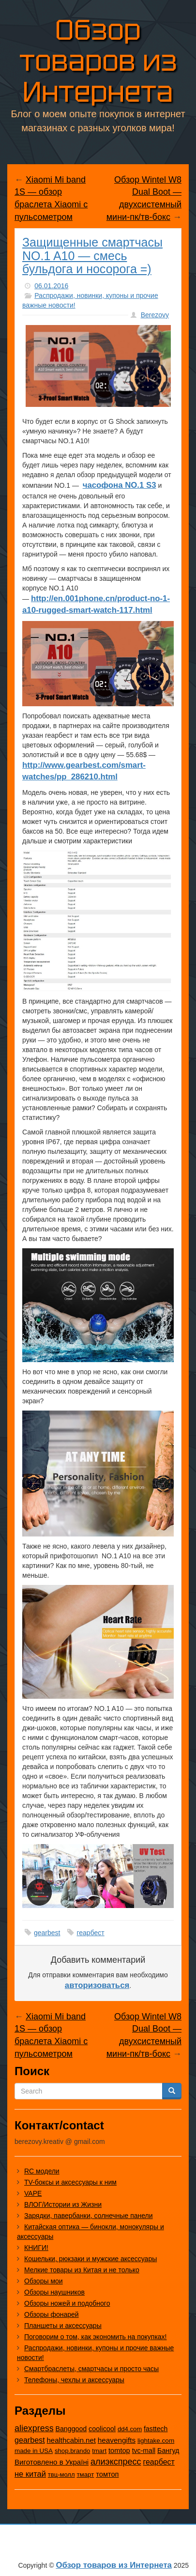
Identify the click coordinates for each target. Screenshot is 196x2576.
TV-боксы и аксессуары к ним (70, 2182)
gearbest (47, 1933)
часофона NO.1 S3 (119, 485)
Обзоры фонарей (51, 2314)
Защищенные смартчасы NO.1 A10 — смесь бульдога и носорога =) (92, 255)
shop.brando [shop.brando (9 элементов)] (72, 2450)
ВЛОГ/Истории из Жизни (63, 2204)
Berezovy (155, 315)
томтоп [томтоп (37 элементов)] (107, 2474)
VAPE (33, 2193)
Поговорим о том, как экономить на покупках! (95, 2337)
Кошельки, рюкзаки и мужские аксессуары (90, 2259)
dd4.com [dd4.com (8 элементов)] (130, 2429)
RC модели (42, 2171)
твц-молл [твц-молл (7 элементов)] (61, 2474)
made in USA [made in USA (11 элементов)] (34, 2450)
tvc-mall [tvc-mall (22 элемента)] (144, 2450)
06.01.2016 (51, 286)
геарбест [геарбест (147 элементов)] (158, 2462)
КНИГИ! (36, 2247)
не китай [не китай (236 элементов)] (30, 2473)
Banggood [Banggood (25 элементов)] (71, 2429)
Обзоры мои (43, 2281)
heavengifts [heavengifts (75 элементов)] (117, 2440)
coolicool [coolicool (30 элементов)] (102, 2429)
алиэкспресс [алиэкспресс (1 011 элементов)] (115, 2462)
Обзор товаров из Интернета (98, 59)
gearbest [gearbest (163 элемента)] (30, 2440)
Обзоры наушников (54, 2292)
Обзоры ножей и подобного (67, 2303)
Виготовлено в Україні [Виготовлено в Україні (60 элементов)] (52, 2462)
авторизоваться (97, 1985)
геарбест (90, 1933)
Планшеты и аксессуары (63, 2325)
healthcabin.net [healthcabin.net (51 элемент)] (71, 2440)
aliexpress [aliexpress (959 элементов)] (34, 2428)
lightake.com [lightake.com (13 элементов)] (155, 2440)
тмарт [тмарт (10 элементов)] (85, 2474)
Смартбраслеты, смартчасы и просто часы (91, 2369)
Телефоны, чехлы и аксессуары (74, 2380)
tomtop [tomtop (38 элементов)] (119, 2450)
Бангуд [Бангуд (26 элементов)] (168, 2450)
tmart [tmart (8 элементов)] (99, 2450)
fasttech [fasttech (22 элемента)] (155, 2429)
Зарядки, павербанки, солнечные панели (88, 2215)
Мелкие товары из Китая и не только (81, 2270)
